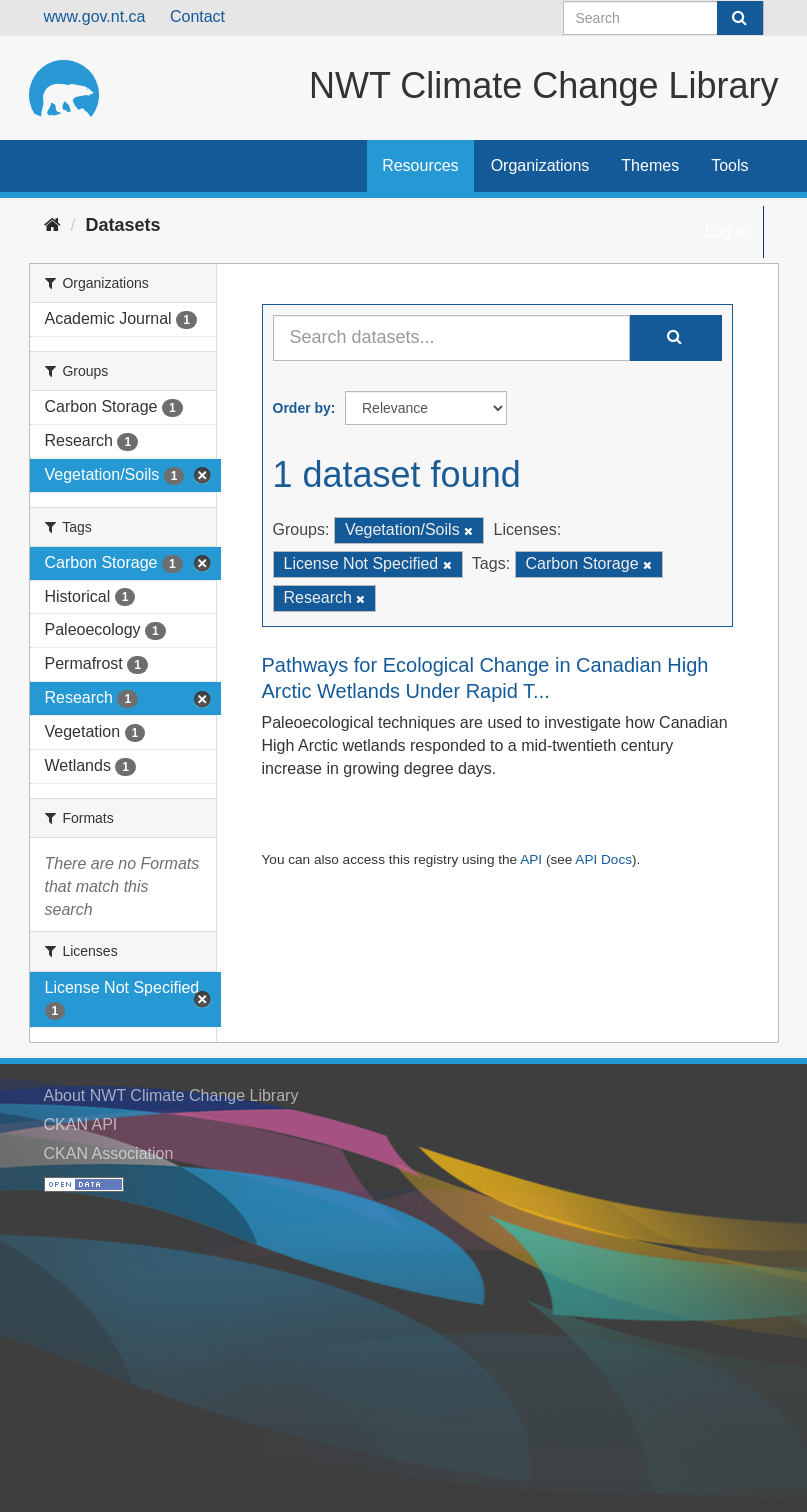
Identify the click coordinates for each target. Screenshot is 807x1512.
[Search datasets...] (451, 338)
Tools (729, 165)
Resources (420, 165)
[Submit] (740, 18)
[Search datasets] (663, 18)
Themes (650, 165)
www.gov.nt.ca (95, 16)
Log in (726, 231)
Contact (197, 16)
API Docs (603, 859)
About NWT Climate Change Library (171, 1095)
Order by (302, 408)
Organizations (540, 165)
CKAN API (81, 1124)
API (531, 859)
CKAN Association (109, 1153)
